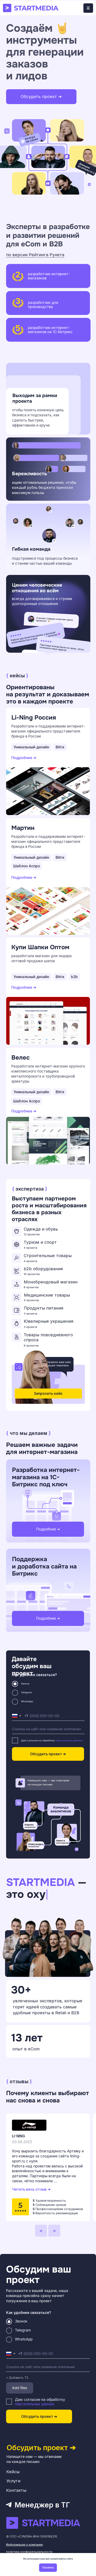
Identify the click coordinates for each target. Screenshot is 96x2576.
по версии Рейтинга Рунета (35, 254)
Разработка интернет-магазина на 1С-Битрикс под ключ (46, 1477)
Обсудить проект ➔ (48, 1754)
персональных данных (69, 1740)
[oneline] (48, 1729)
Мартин (22, 828)
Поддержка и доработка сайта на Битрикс (44, 1566)
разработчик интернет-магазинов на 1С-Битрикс (50, 329)
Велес (20, 1057)
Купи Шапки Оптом (40, 947)
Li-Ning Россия (33, 717)
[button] (88, 8)
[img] (48, 791)
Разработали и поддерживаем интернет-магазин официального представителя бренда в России (48, 731)
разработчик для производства (43, 304)
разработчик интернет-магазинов (49, 276)
